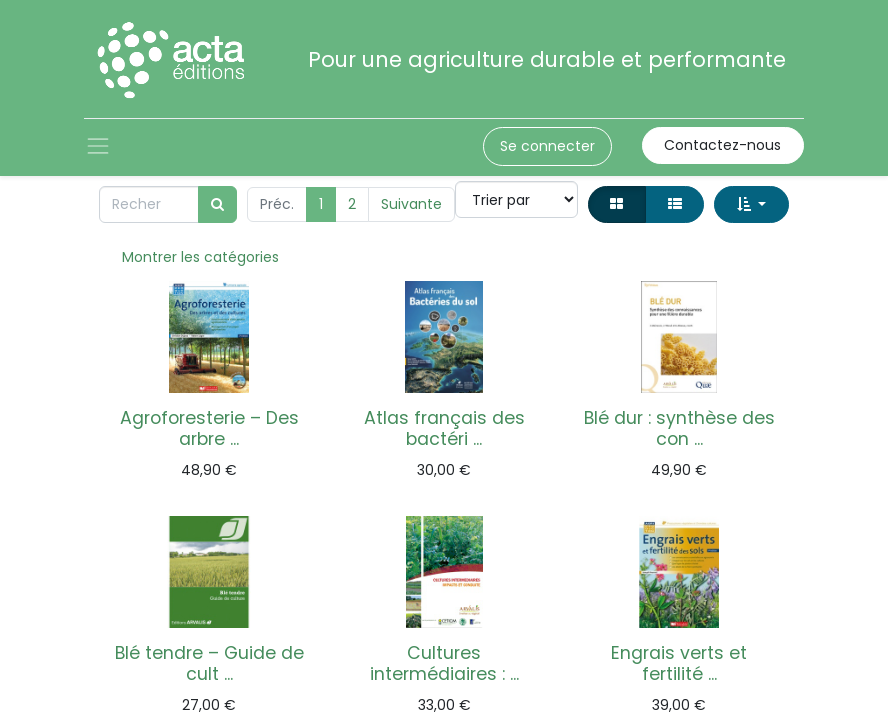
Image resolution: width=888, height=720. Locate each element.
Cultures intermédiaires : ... (444, 663)
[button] (751, 204)
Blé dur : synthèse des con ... (679, 428)
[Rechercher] (217, 204)
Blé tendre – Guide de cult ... (209, 663)
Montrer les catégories (200, 257)
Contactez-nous (722, 145)
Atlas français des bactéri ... (444, 428)
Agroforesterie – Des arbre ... (209, 428)
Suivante (411, 204)
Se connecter (547, 146)
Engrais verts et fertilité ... (679, 663)
